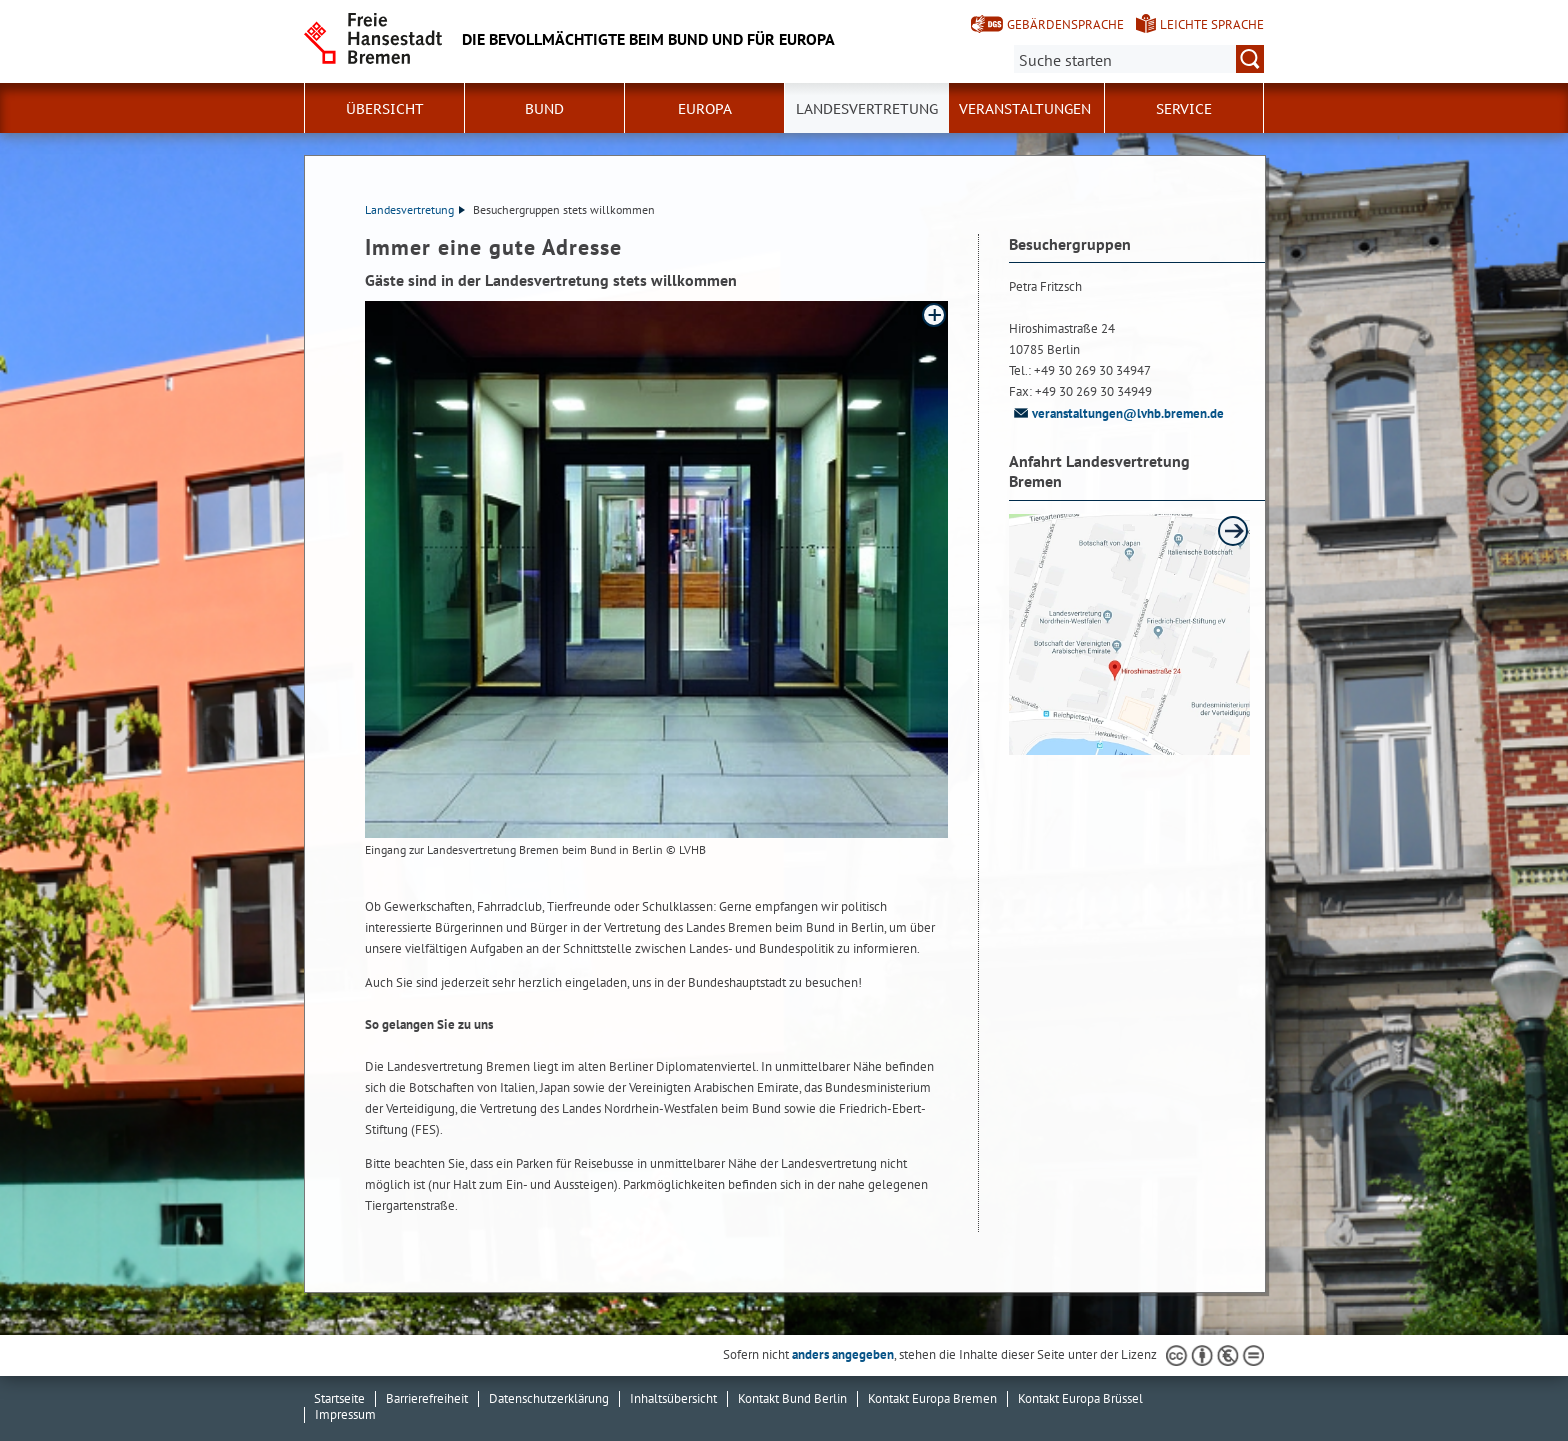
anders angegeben (843, 1354)
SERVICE (1184, 109)
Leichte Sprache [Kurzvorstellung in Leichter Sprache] (1212, 24)
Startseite (339, 1398)
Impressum (345, 1414)
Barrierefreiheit (427, 1398)
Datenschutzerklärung (549, 1398)
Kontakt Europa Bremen (932, 1398)
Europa (705, 109)
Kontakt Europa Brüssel (1080, 1398)
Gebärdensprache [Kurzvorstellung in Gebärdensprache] (1065, 24)
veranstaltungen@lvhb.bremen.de (1116, 413)
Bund (544, 109)
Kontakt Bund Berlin (792, 1398)
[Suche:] (1139, 59)
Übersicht (385, 109)
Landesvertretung (867, 109)
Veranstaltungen (1025, 109)
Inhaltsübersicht (673, 1398)
